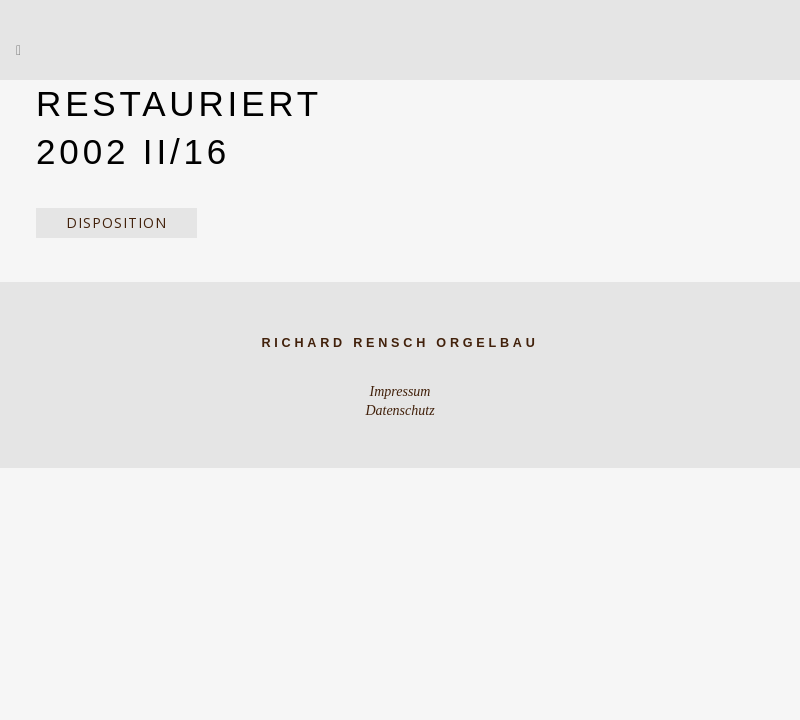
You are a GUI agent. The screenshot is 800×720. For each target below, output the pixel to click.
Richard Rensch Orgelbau (399, 343)
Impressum (400, 391)
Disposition (116, 222)
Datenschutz (399, 410)
